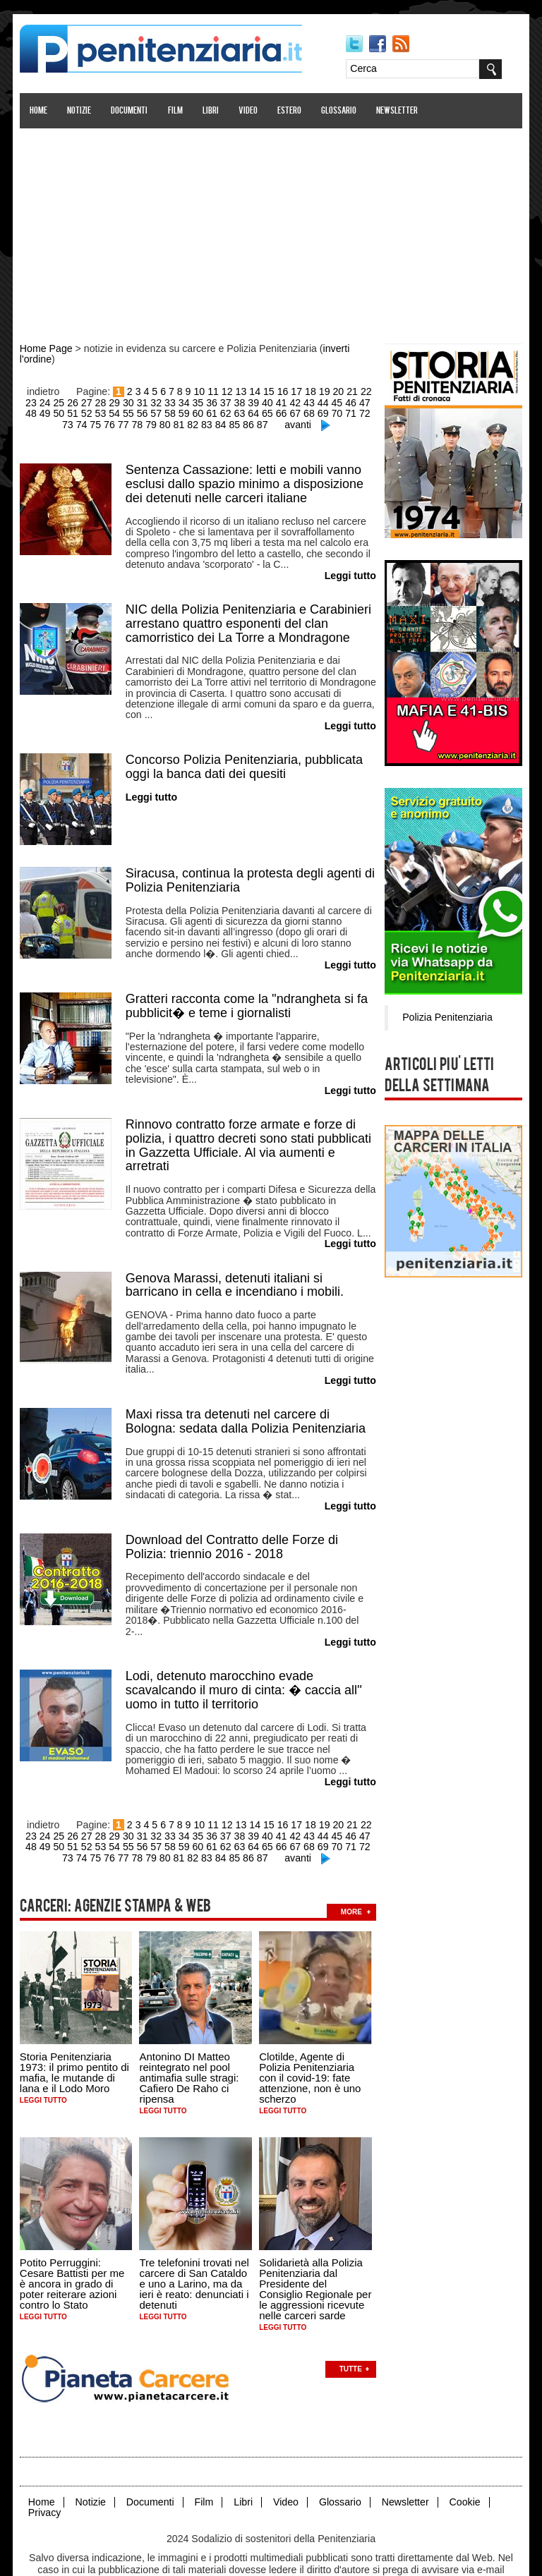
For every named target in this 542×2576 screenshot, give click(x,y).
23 (26, 401)
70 (315, 412)
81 (166, 422)
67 (274, 412)
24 (41, 401)
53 (82, 412)
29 (109, 401)
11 (213, 390)
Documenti (130, 111)
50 (41, 412)
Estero (290, 111)
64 (233, 412)
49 (26, 412)
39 (247, 401)
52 (68, 412)
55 (109, 412)
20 (337, 390)
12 (228, 390)
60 (178, 412)
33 (164, 401)
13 (241, 390)
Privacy (45, 2473)
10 (200, 390)
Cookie (462, 2462)
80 (152, 422)
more (352, 1874)
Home (39, 111)
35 (192, 401)
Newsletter (398, 111)
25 (54, 401)
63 (219, 412)
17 (296, 390)
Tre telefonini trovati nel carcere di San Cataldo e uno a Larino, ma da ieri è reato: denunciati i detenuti (195, 2245)
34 (178, 401)
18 (309, 390)
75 (84, 422)
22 (365, 390)
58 (151, 412)
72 (343, 412)
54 (96, 412)
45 (329, 401)
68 (288, 412)
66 (260, 412)
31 (137, 401)
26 (68, 401)
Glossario (339, 111)
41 (274, 401)
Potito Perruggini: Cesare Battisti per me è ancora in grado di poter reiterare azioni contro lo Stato (72, 2245)
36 (205, 401)
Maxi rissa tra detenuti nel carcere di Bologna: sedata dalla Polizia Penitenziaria (246, 1403)
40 (260, 401)
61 (192, 412)
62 (205, 412)
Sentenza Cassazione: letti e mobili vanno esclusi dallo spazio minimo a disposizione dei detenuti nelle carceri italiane (245, 481)
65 (247, 412)
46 (343, 401)
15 (269, 390)
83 (194, 422)
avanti (283, 422)
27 (82, 401)
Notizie (80, 111)
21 (351, 390)
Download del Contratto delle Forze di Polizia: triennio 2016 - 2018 (232, 1526)
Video (248, 111)
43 (302, 401)
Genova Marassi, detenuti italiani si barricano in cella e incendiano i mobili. (235, 1269)
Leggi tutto (44, 2062)
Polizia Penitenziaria (446, 1015)
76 (97, 422)
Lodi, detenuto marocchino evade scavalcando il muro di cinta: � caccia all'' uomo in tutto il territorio (244, 1656)
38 (233, 401)
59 (164, 412)
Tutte (351, 2330)
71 (329, 412)
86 (235, 422)
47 (357, 401)
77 (111, 422)
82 (180, 422)
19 (324, 390)
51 (54, 412)
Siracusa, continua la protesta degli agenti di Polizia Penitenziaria (250, 872)
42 (288, 401)
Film (176, 111)
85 (221, 422)
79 (139, 422)
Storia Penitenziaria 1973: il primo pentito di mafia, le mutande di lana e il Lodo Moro (75, 2034)
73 (357, 412)
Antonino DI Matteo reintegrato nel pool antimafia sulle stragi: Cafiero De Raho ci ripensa (190, 2039)
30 (123, 401)
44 (315, 401)
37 (219, 401)
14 (255, 390)
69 (302, 412)
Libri (211, 111)
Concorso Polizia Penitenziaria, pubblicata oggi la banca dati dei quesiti (244, 759)
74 (370, 412)
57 (137, 412)
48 (370, 401)
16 (282, 390)
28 (96, 401)
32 (151, 401)
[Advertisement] (271, 228)
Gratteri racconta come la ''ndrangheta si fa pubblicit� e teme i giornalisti (247, 995)
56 (123, 412)
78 (125, 422)
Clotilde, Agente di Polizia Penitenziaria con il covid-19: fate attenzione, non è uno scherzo (310, 2039)
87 (248, 422)
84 (207, 422)
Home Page (46, 348)
